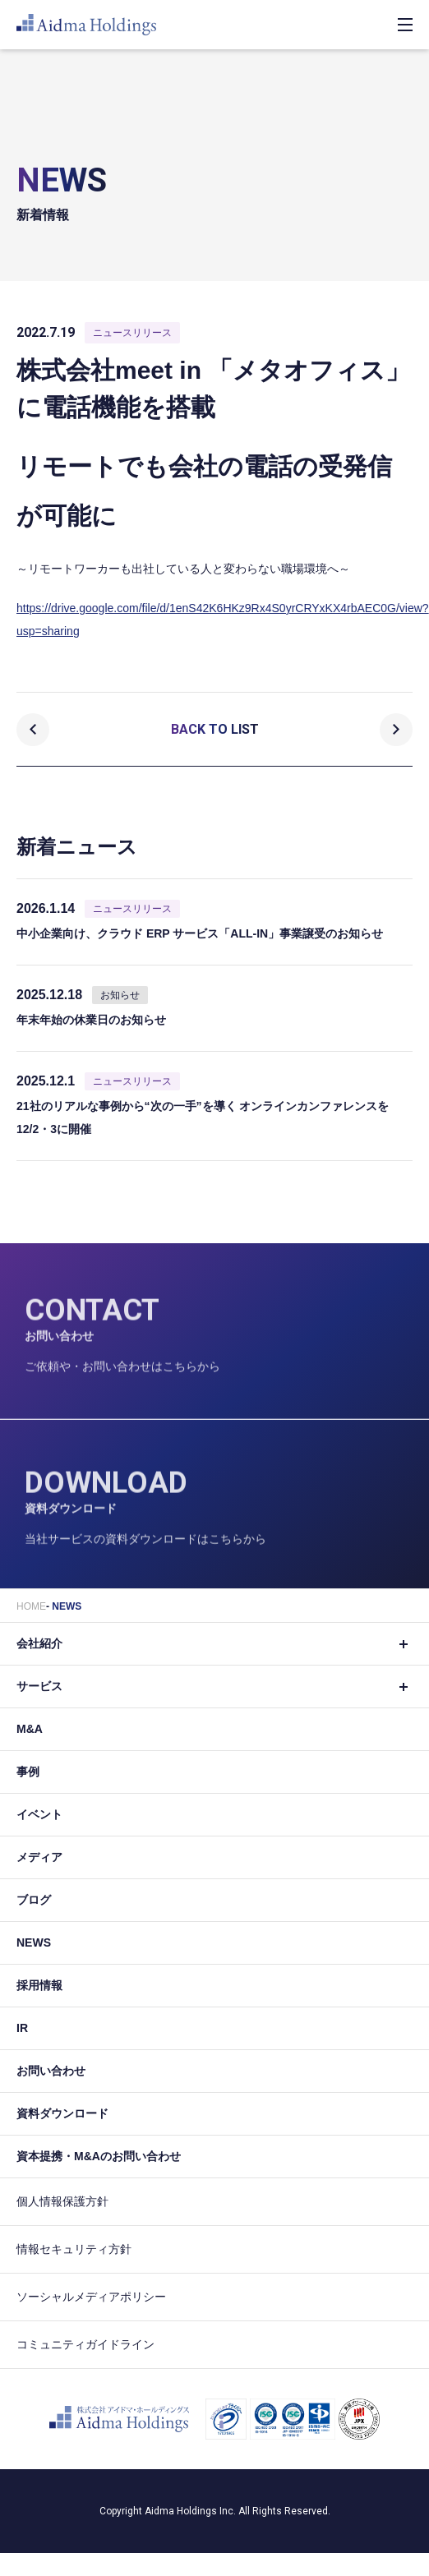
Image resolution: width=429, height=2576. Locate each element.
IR (22, 2028)
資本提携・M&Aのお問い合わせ (98, 2156)
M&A (29, 1728)
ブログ (33, 1899)
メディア (39, 1857)
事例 (27, 1771)
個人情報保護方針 (62, 2201)
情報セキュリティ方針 (73, 2249)
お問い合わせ (50, 2070)
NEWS (66, 1606)
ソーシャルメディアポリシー (91, 2296)
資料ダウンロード (62, 2113)
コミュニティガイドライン (85, 2344)
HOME (31, 1606)
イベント (39, 1814)
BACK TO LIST (215, 729)
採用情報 (39, 1985)
